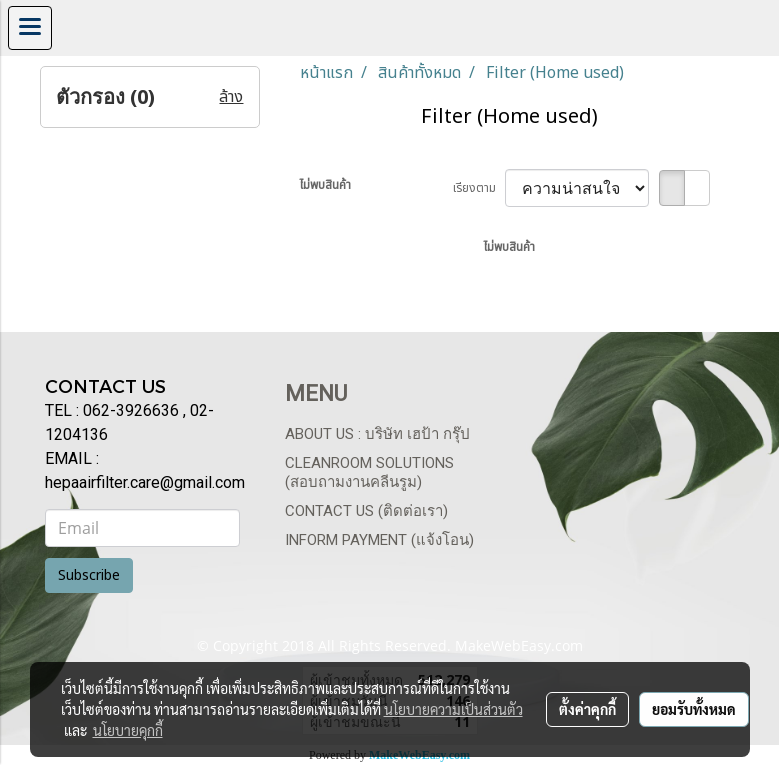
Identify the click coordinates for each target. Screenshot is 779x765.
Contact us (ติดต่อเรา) (366, 511)
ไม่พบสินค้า (325, 185)
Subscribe (89, 575)
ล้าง (231, 97)
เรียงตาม (479, 188)
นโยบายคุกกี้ (128, 730)
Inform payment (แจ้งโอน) (379, 540)
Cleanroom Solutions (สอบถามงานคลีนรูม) (369, 472)
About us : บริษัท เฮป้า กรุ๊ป (377, 434)
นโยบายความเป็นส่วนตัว (453, 709)
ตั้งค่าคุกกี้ (587, 709)
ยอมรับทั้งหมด (694, 709)
